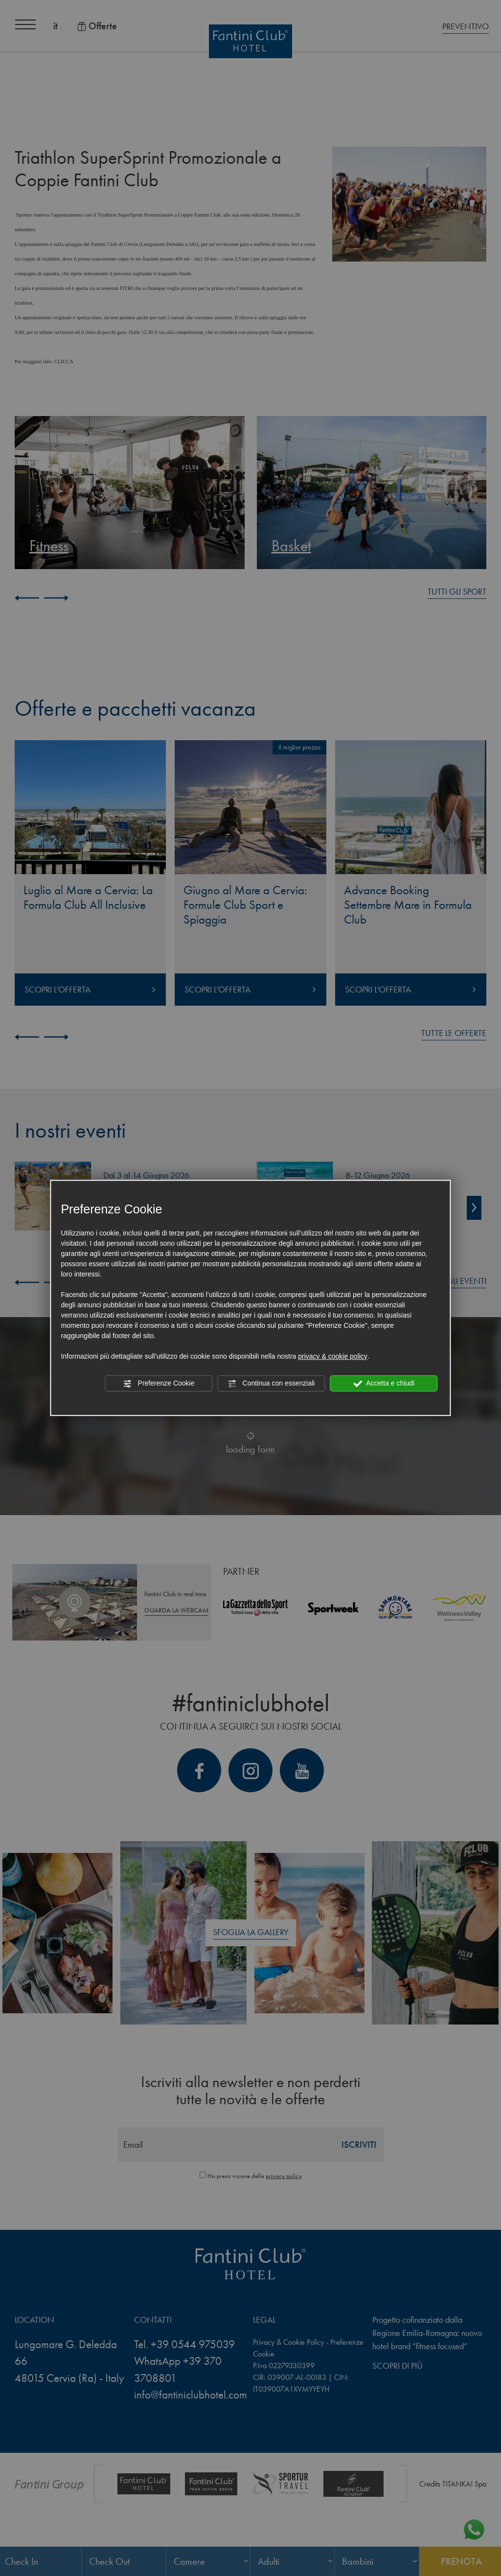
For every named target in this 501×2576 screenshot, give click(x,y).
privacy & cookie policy (332, 1356)
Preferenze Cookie (159, 1383)
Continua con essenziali (271, 1383)
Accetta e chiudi (383, 1383)
